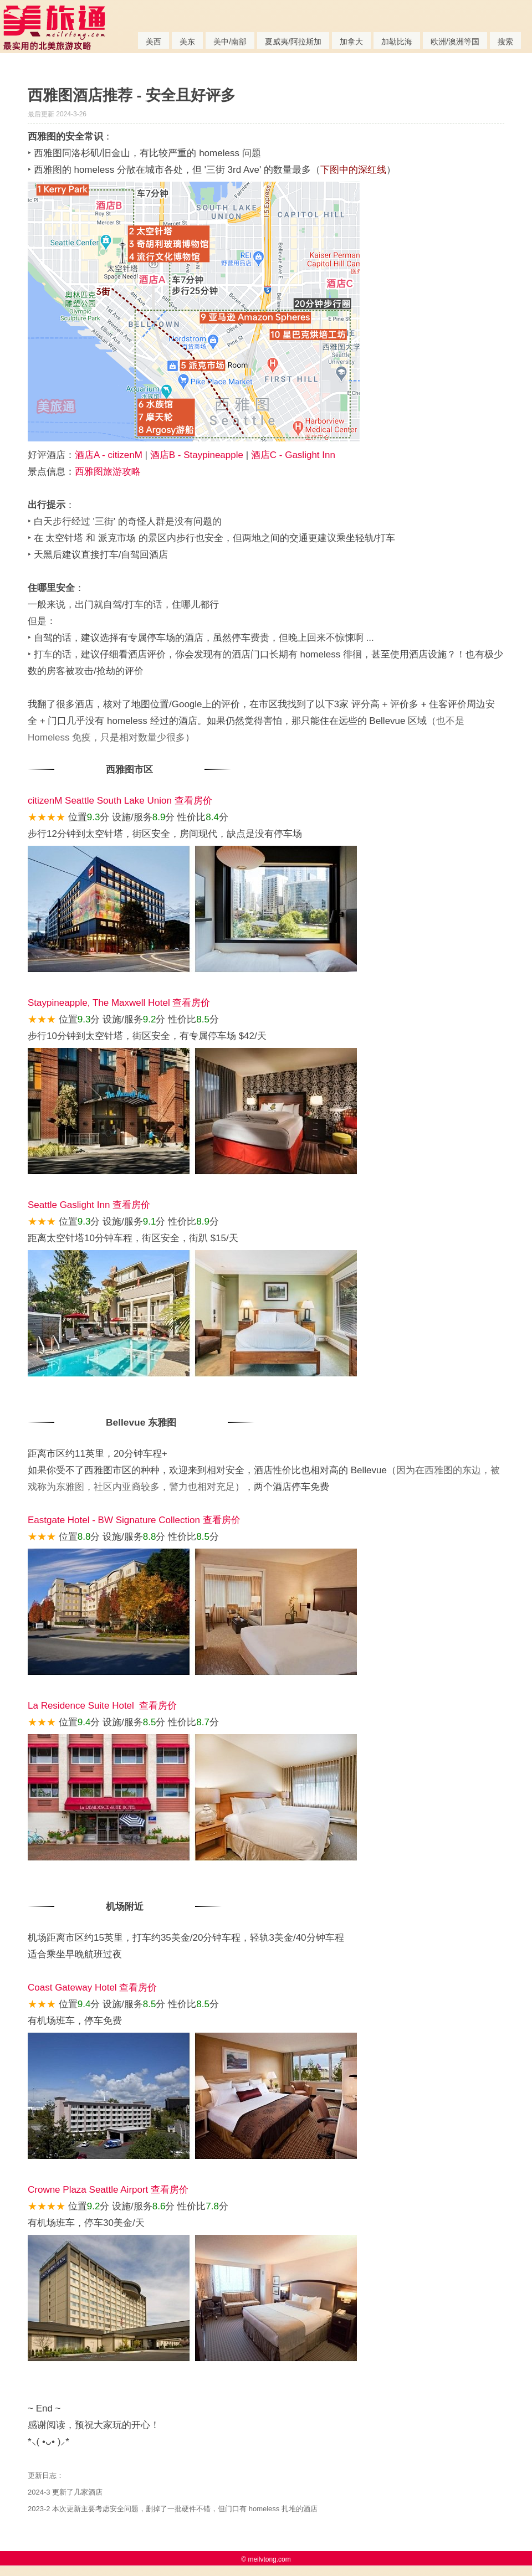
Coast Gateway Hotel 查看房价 (92, 1987)
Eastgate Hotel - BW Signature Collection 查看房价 (134, 1520)
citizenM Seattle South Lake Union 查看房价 (120, 800)
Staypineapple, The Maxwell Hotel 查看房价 (119, 1003)
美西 (153, 41)
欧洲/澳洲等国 (455, 41)
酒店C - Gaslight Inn (293, 455)
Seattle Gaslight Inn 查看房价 (89, 1205)
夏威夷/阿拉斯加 (293, 41)
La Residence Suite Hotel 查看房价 (102, 1705)
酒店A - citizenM (108, 455)
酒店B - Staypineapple (196, 455)
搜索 (505, 41)
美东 (187, 41)
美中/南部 (230, 41)
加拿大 (351, 41)
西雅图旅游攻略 (108, 471)
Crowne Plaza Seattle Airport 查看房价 (108, 2189)
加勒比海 (396, 41)
